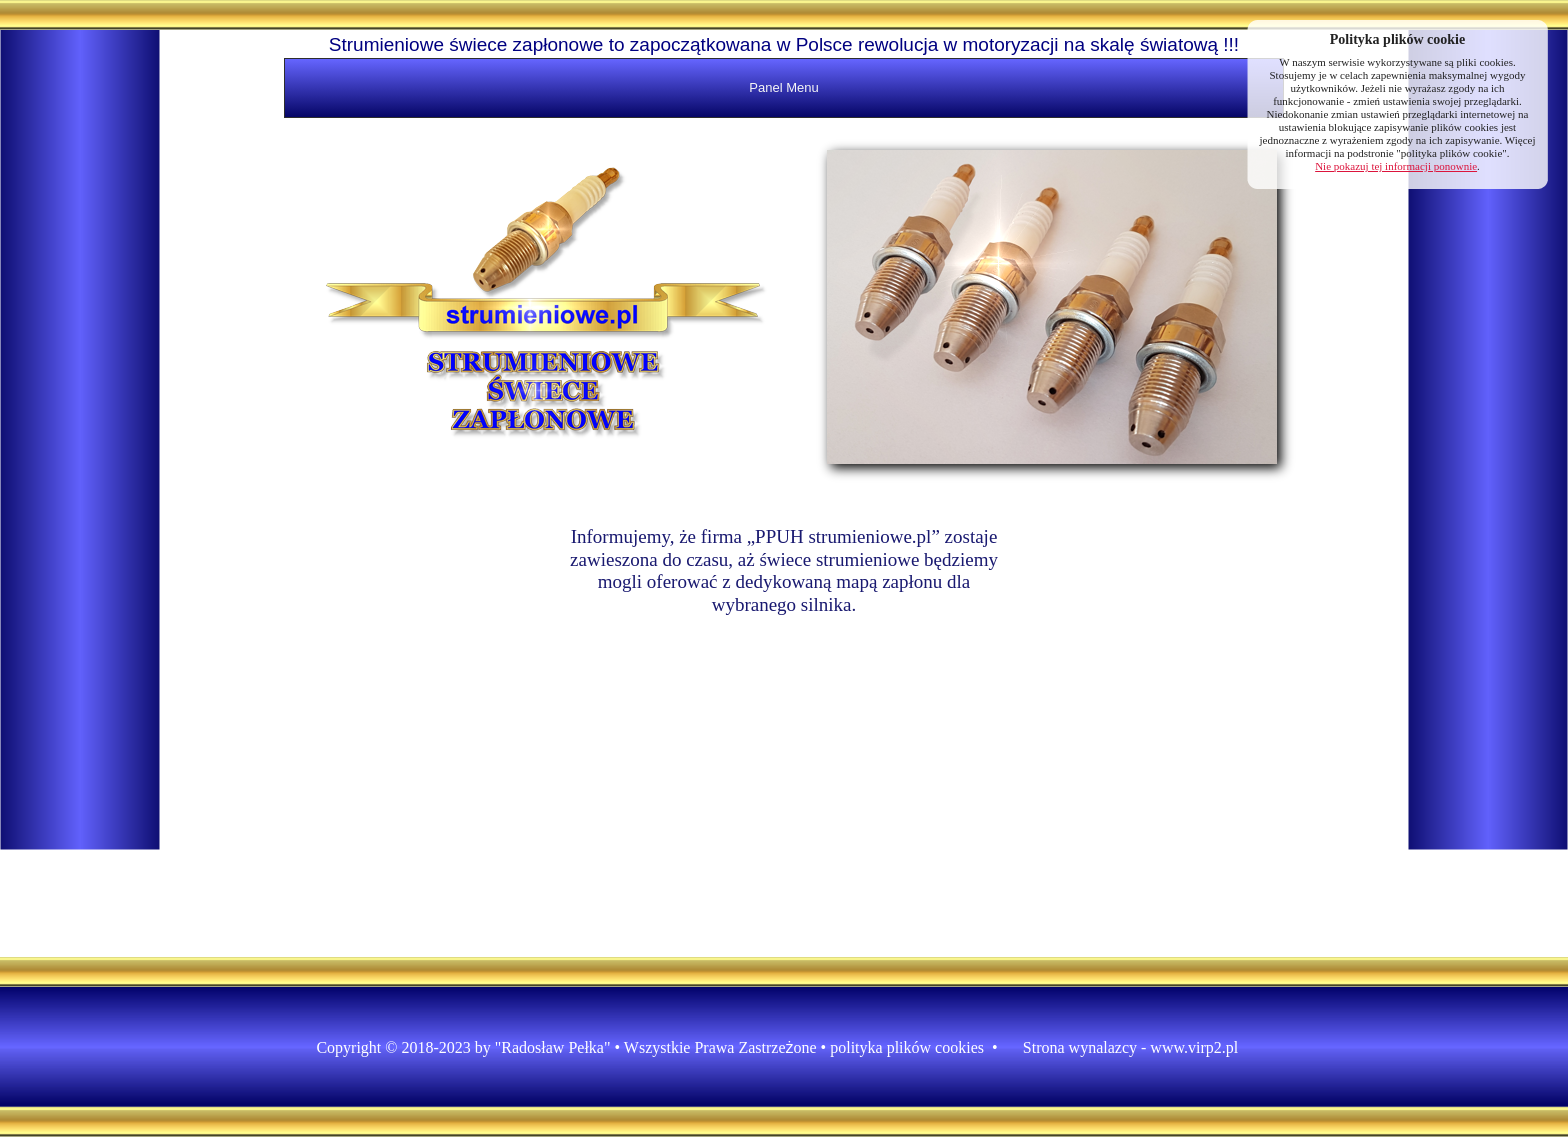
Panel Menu (783, 87)
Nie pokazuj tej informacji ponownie (1396, 166)
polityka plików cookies (907, 1047)
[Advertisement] (80, 380)
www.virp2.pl (1194, 1047)
